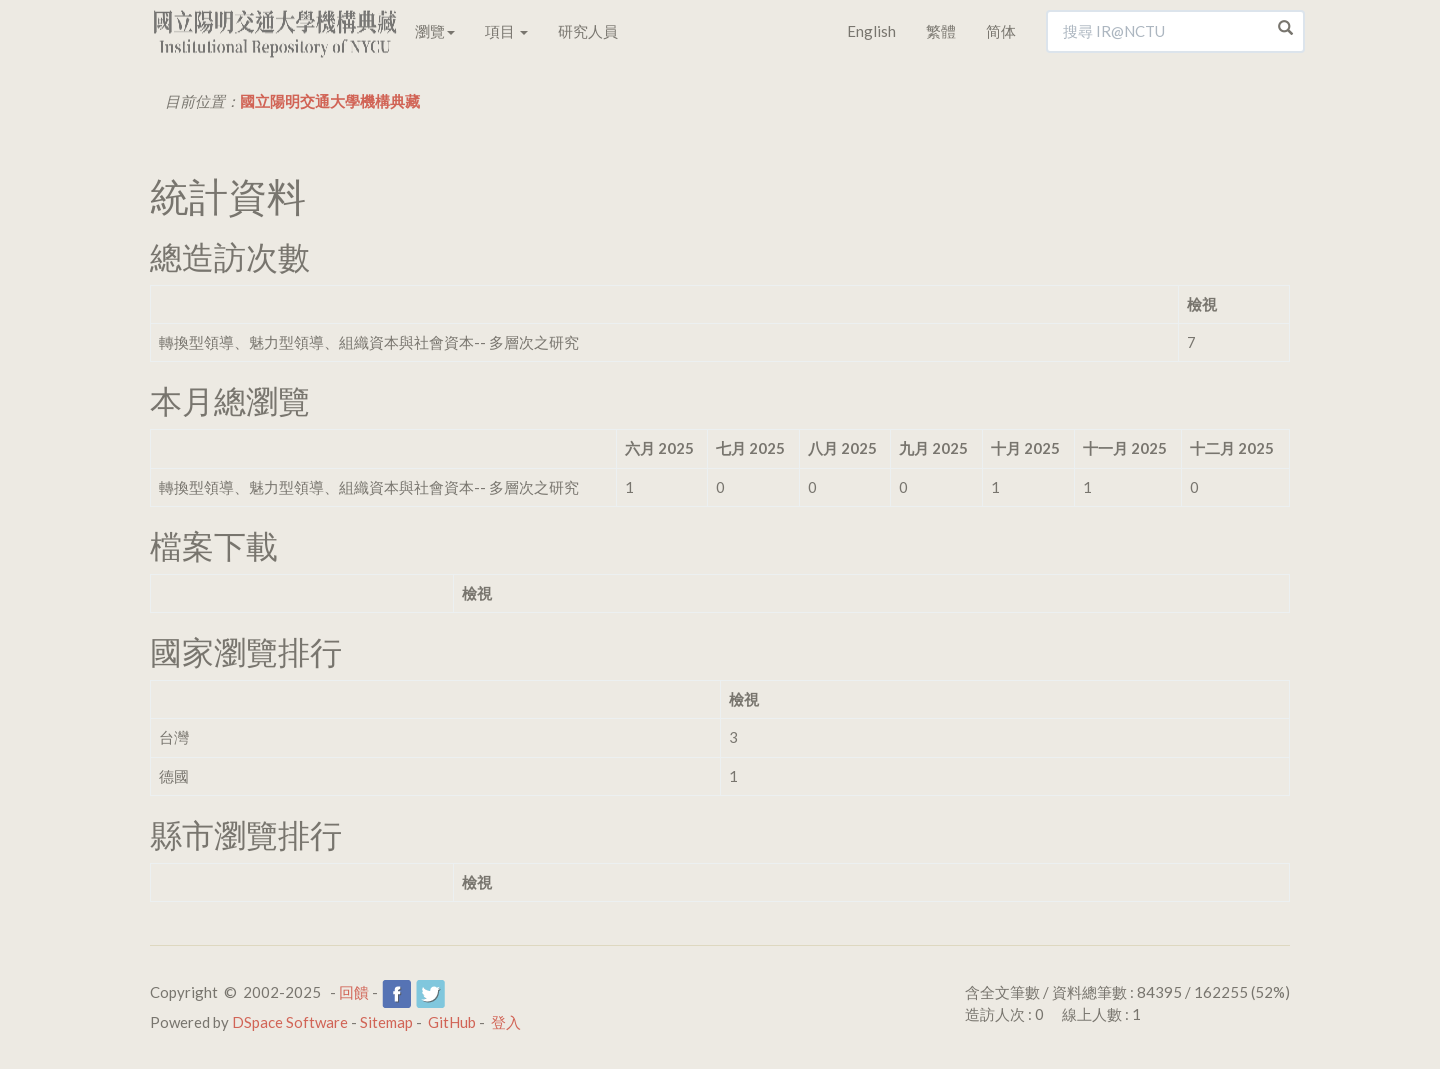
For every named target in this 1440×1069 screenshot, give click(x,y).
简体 (1001, 31)
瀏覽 (435, 31)
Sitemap (386, 1022)
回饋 (354, 992)
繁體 (941, 31)
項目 (506, 31)
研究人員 (588, 31)
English (871, 31)
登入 (506, 1022)
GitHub (452, 1022)
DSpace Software (290, 1022)
